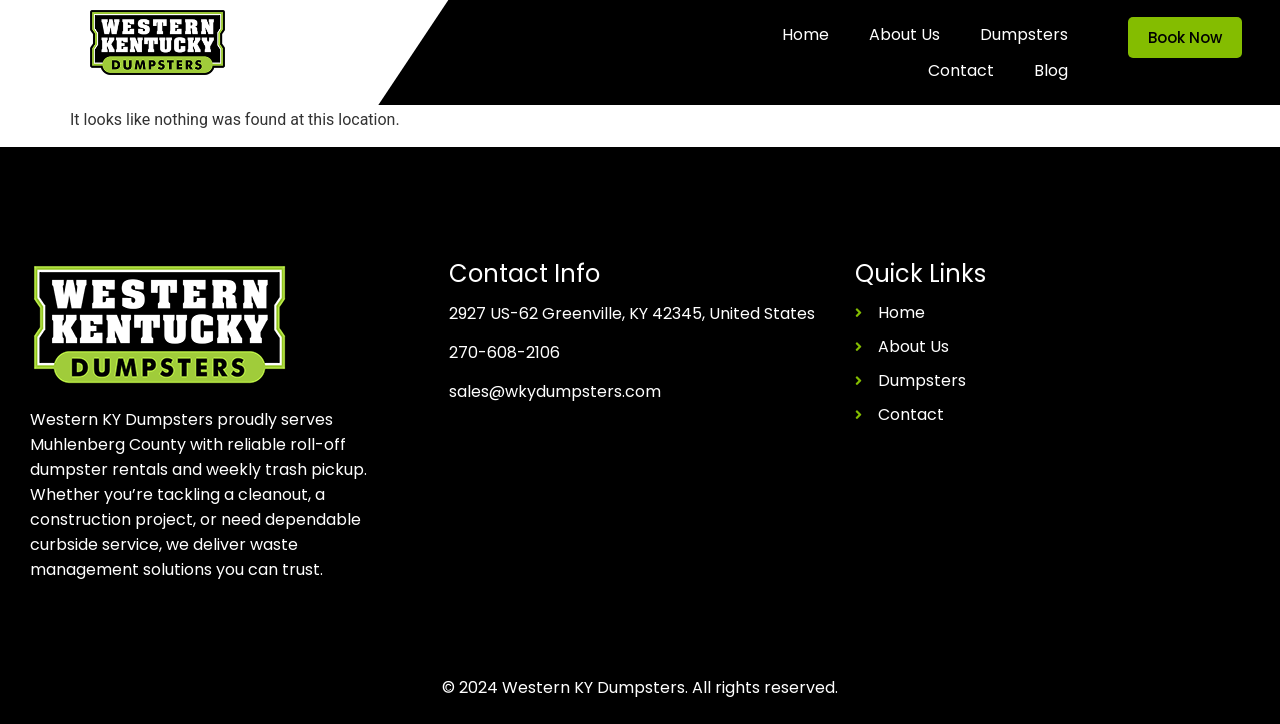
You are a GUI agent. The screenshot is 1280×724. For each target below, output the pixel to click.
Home (805, 34)
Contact (961, 70)
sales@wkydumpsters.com (555, 391)
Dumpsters (1024, 34)
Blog (1051, 70)
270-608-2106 (504, 352)
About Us (904, 34)
